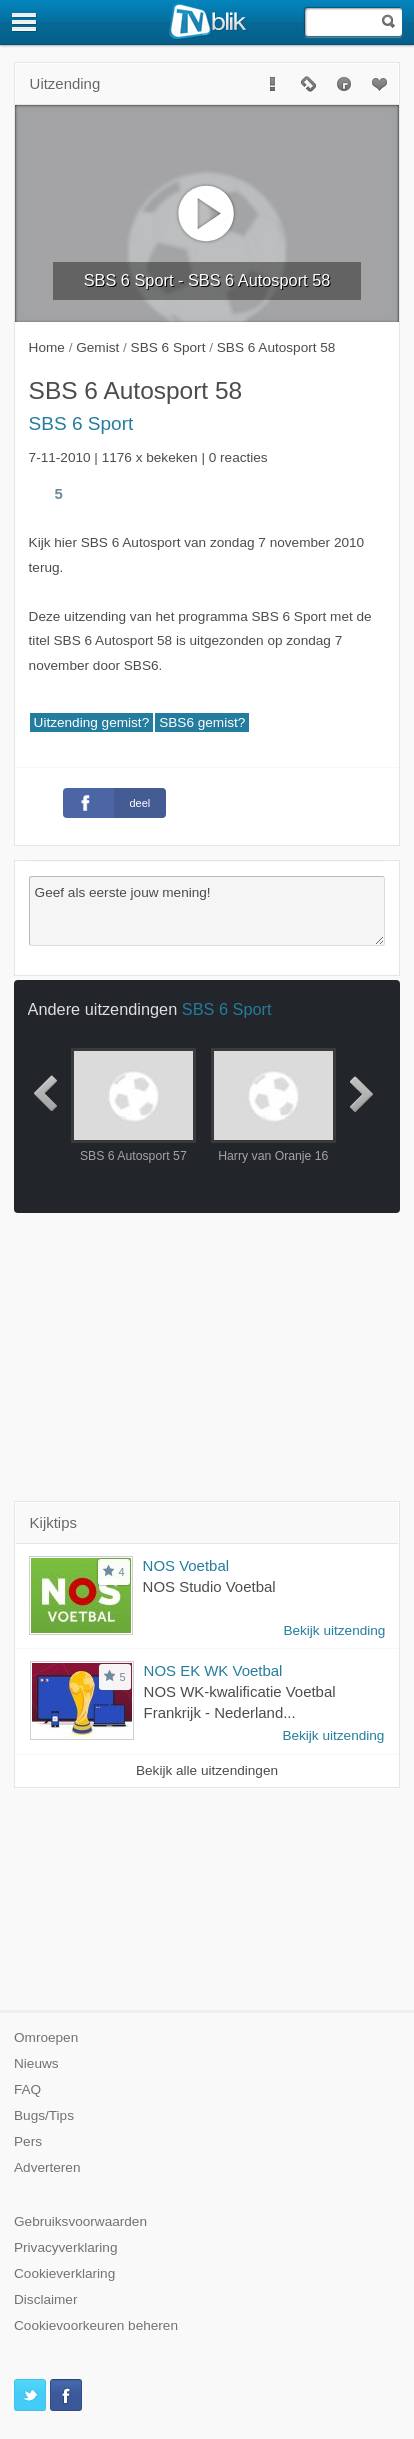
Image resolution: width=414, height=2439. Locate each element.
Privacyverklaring (66, 2247)
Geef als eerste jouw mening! (207, 911)
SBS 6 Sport (81, 423)
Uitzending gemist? (92, 722)
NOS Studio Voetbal (209, 1586)
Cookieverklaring (64, 2273)
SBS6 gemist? (202, 722)
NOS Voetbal (186, 1565)
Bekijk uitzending (334, 1630)
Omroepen (46, 2037)
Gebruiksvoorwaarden (80, 2221)
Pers (28, 2141)
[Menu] (25, 22)
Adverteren (47, 2167)
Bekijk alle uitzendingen (207, 1770)
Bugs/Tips (44, 2115)
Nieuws (36, 2063)
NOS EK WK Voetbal (213, 1670)
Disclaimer (45, 2299)
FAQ (27, 2089)
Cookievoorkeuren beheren (96, 2325)
